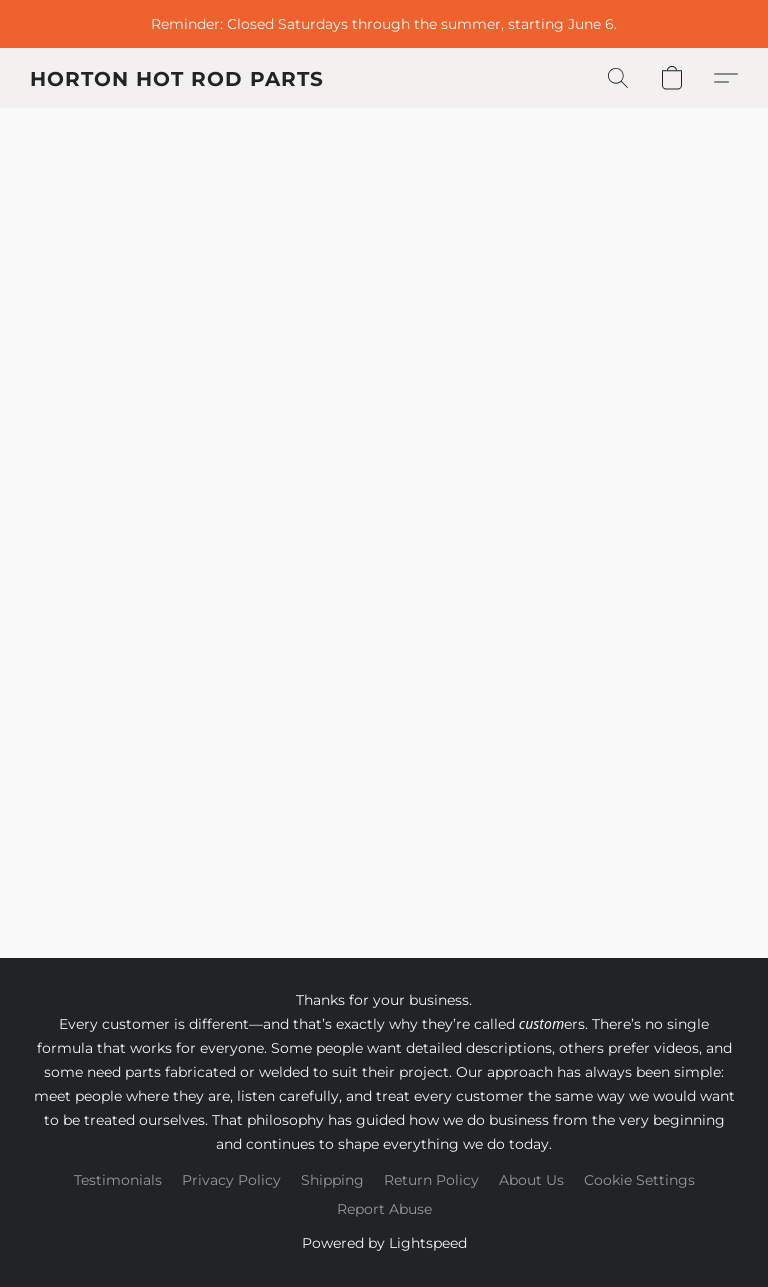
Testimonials (118, 1180)
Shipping (332, 1180)
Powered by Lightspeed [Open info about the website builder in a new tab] (384, 1243)
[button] (176, 78)
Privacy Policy (231, 1180)
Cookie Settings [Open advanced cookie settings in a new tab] (639, 1180)
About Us (531, 1180)
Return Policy (431, 1180)
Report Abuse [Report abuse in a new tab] (384, 1209)
